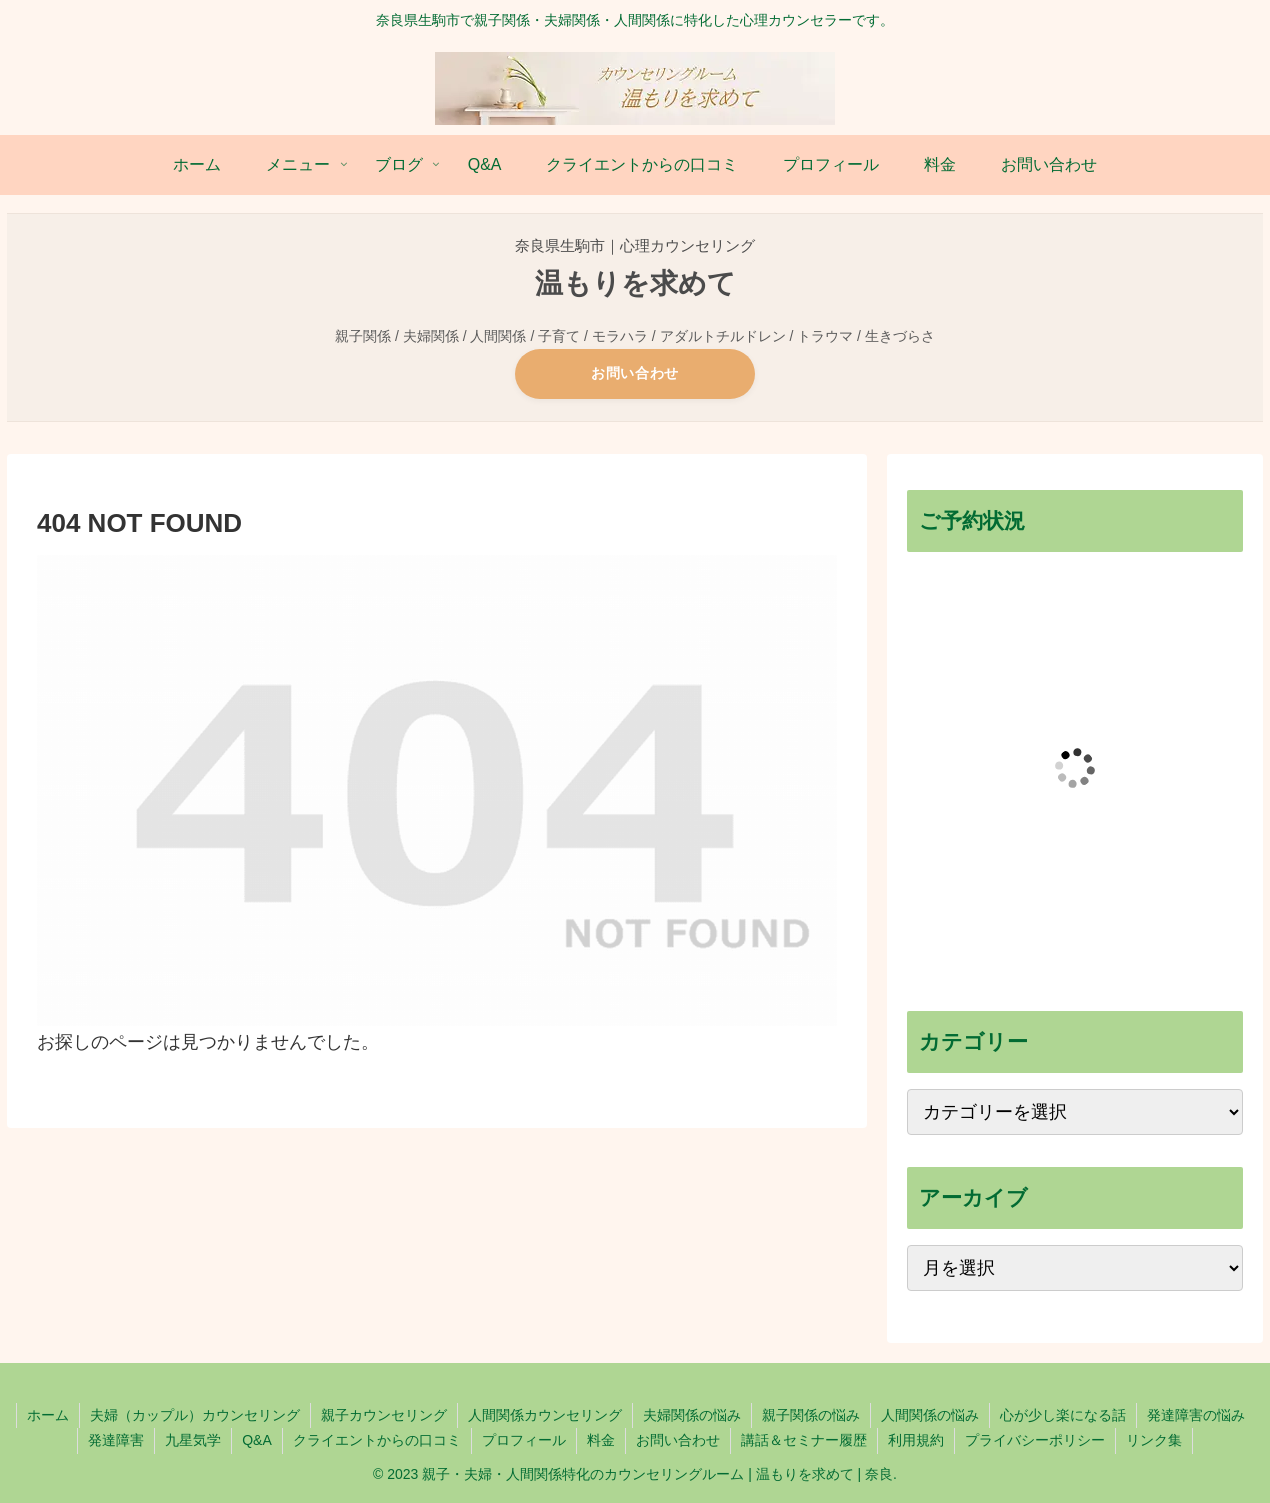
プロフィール (524, 1440)
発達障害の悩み (1196, 1415)
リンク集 (1154, 1440)
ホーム (48, 1415)
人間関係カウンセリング (545, 1415)
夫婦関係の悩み (692, 1415)
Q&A (257, 1440)
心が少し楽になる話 (1063, 1415)
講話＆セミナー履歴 (804, 1440)
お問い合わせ (635, 373)
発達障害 (116, 1440)
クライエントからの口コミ (377, 1440)
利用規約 (916, 1440)
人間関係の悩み (930, 1415)
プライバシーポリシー (1035, 1440)
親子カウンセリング (384, 1415)
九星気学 (193, 1440)
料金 (601, 1440)
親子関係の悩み (811, 1415)
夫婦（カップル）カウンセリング (195, 1415)
